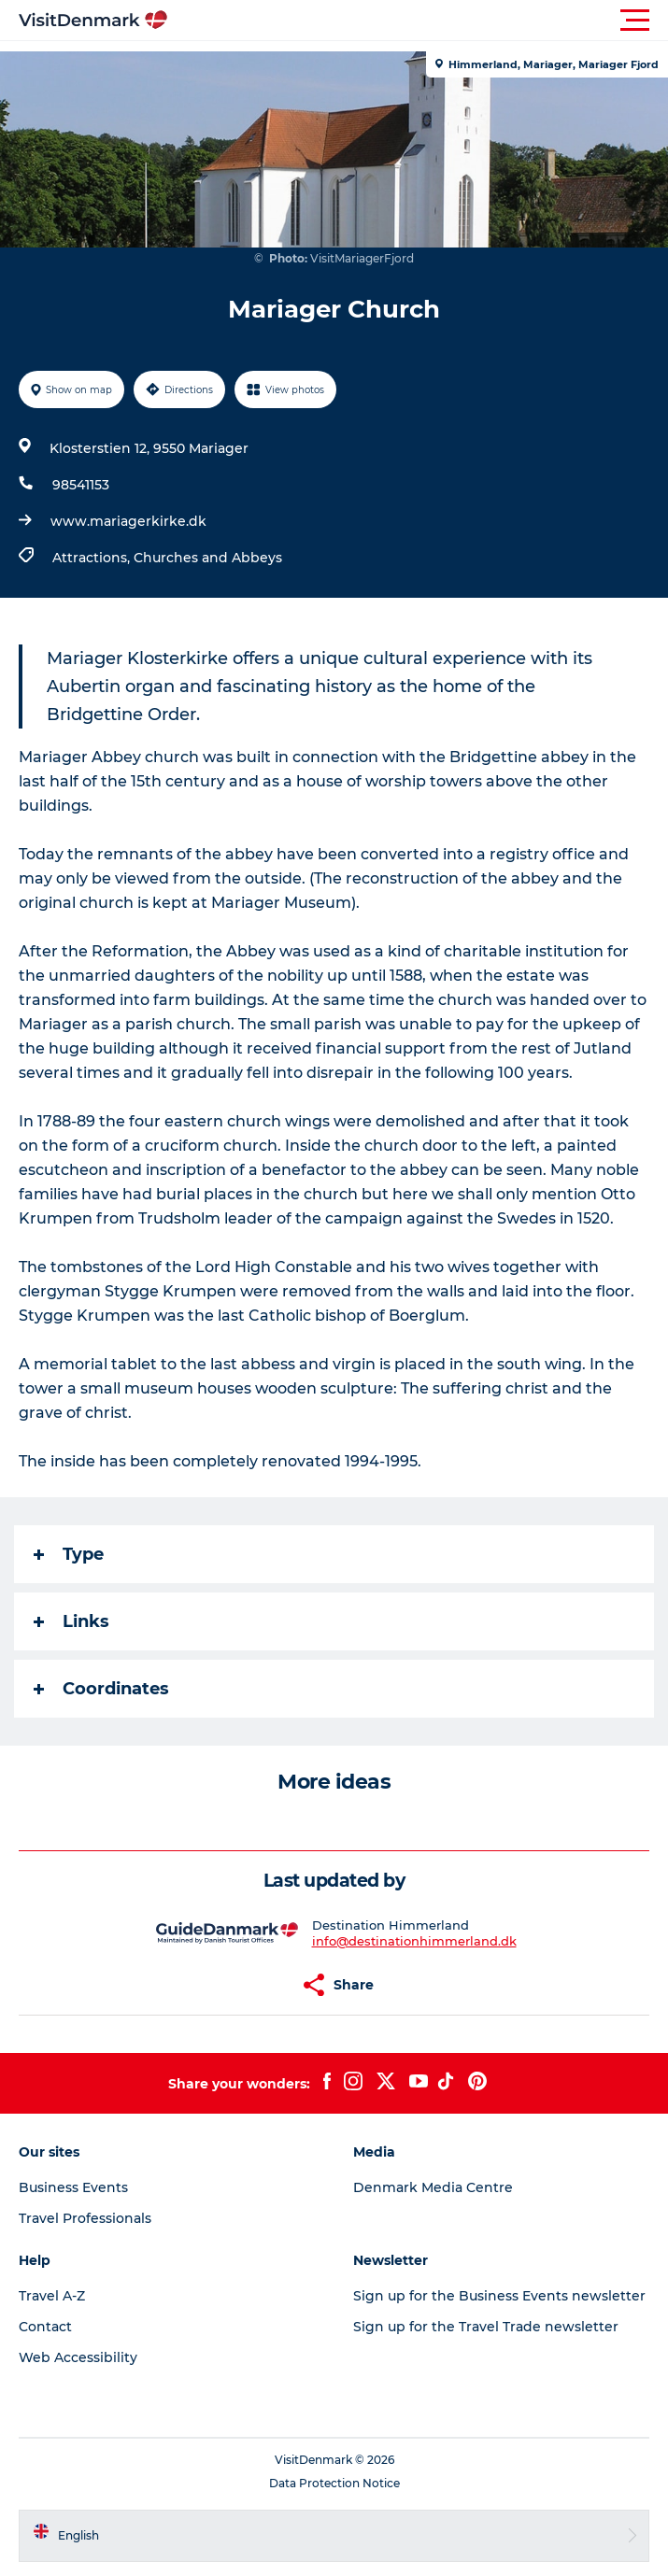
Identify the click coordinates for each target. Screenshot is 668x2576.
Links (71, 1621)
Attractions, (93, 557)
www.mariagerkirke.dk (128, 521)
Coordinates (101, 1688)
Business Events (73, 2187)
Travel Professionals (85, 2218)
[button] (418, 20)
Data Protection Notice (334, 2483)
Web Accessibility (78, 2357)
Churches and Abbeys (208, 557)
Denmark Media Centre (433, 2187)
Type (69, 1554)
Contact (45, 2326)
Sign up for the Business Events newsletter (499, 2295)
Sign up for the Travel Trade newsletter (485, 2326)
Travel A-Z (52, 2295)
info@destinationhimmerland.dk (414, 1940)
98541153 (80, 484)
